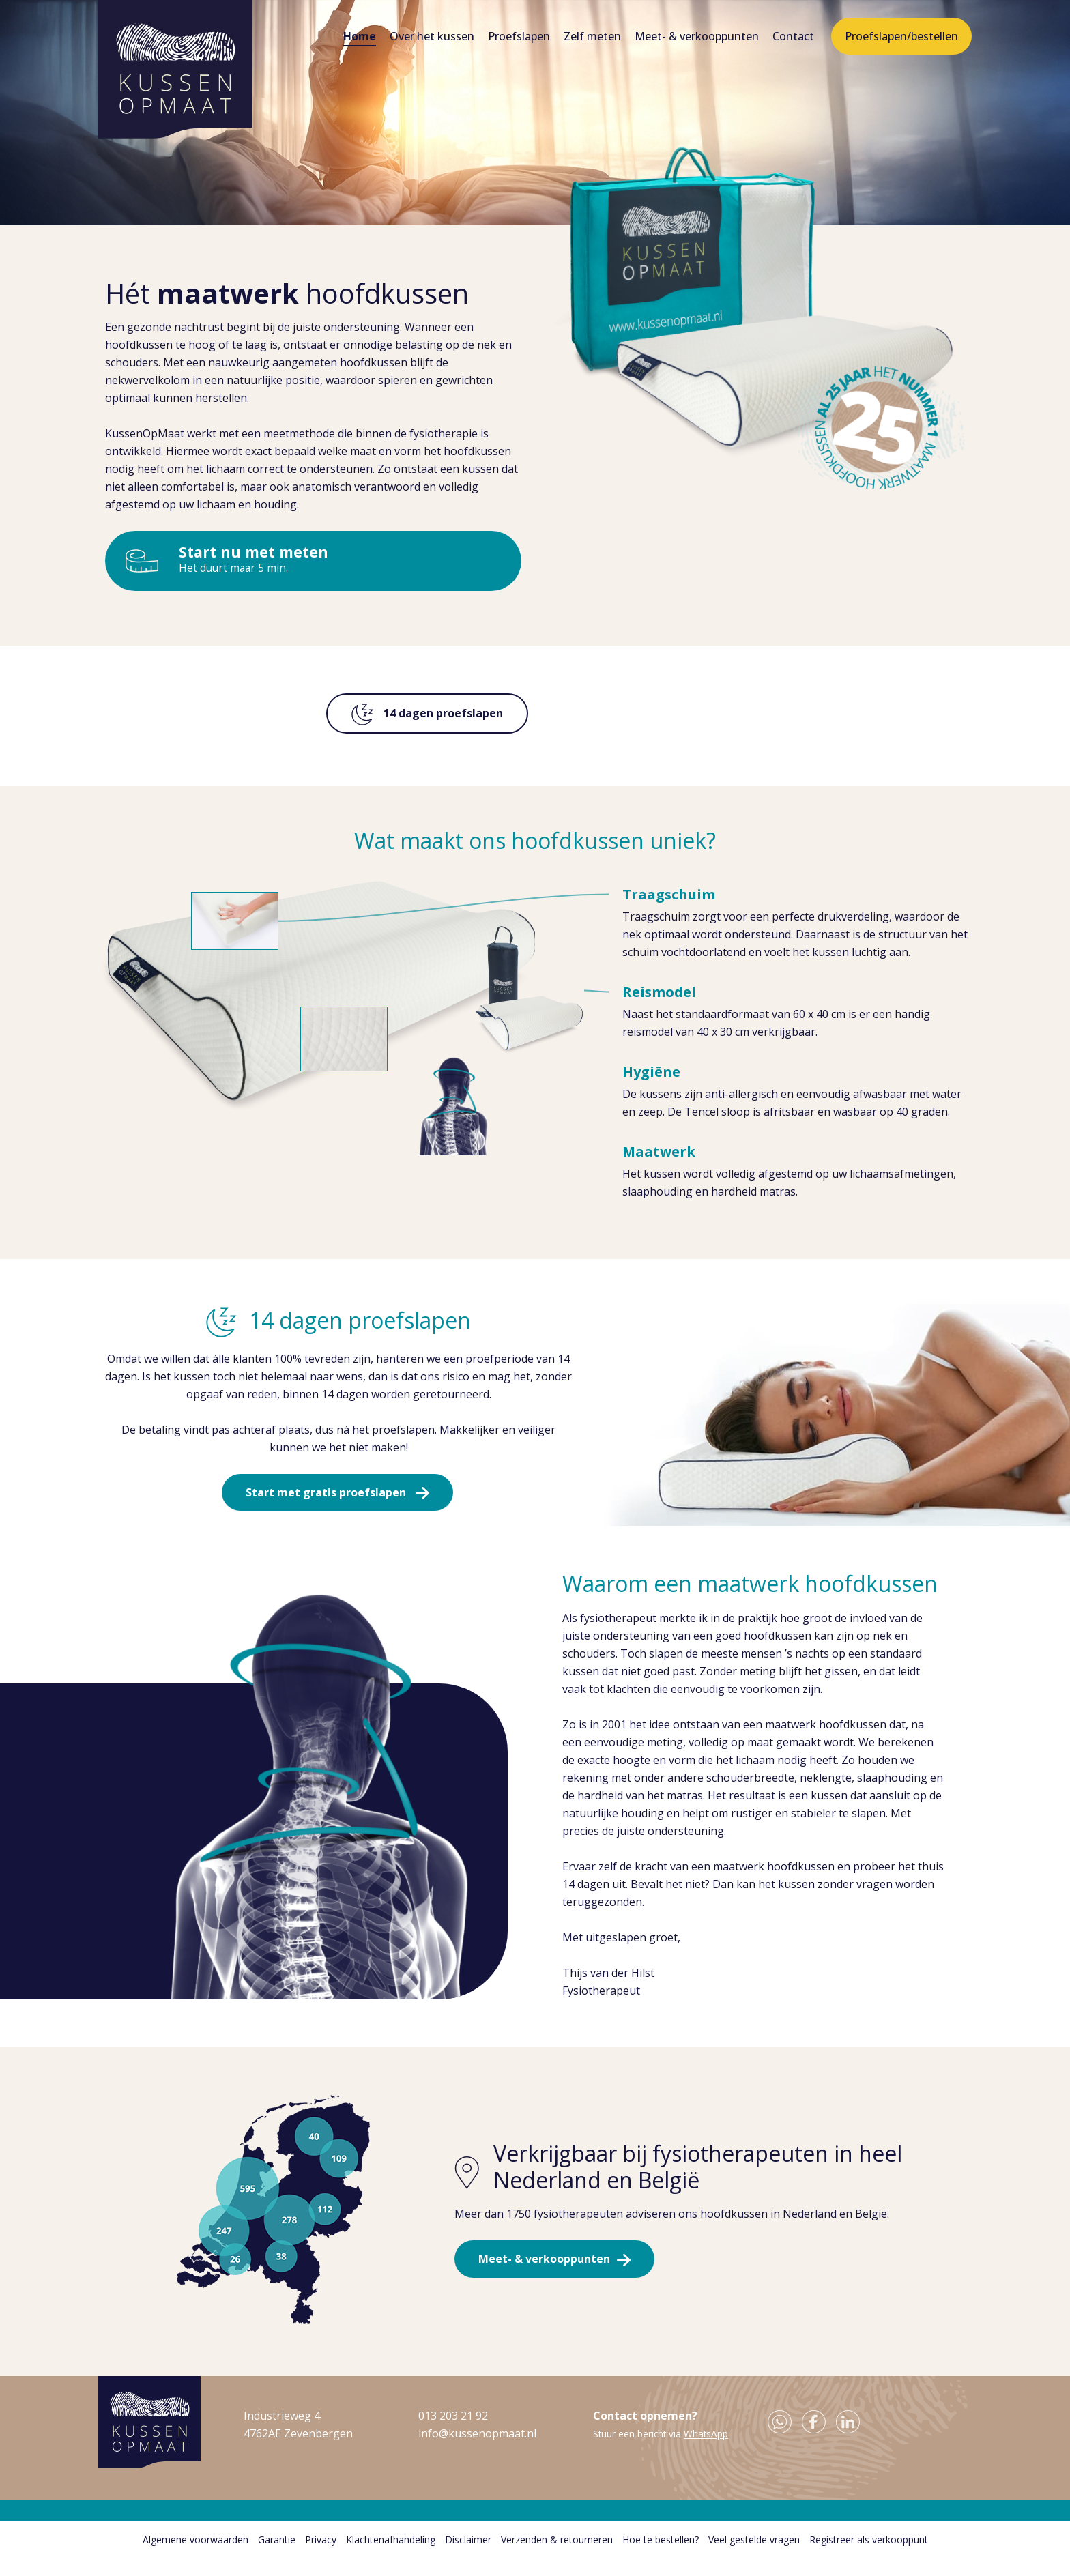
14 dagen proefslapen (427, 714)
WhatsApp (706, 2450)
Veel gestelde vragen (754, 2556)
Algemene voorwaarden (195, 2556)
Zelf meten (592, 36)
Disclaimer (468, 2556)
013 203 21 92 (453, 2432)
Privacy (320, 2556)
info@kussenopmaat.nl (477, 2450)
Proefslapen (519, 36)
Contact (793, 36)
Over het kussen (432, 36)
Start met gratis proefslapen (325, 1501)
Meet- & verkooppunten (697, 36)
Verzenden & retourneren (557, 2556)
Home (359, 36)
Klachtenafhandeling (390, 2556)
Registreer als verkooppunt (868, 2556)
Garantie (276, 2556)
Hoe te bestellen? (660, 2556)
